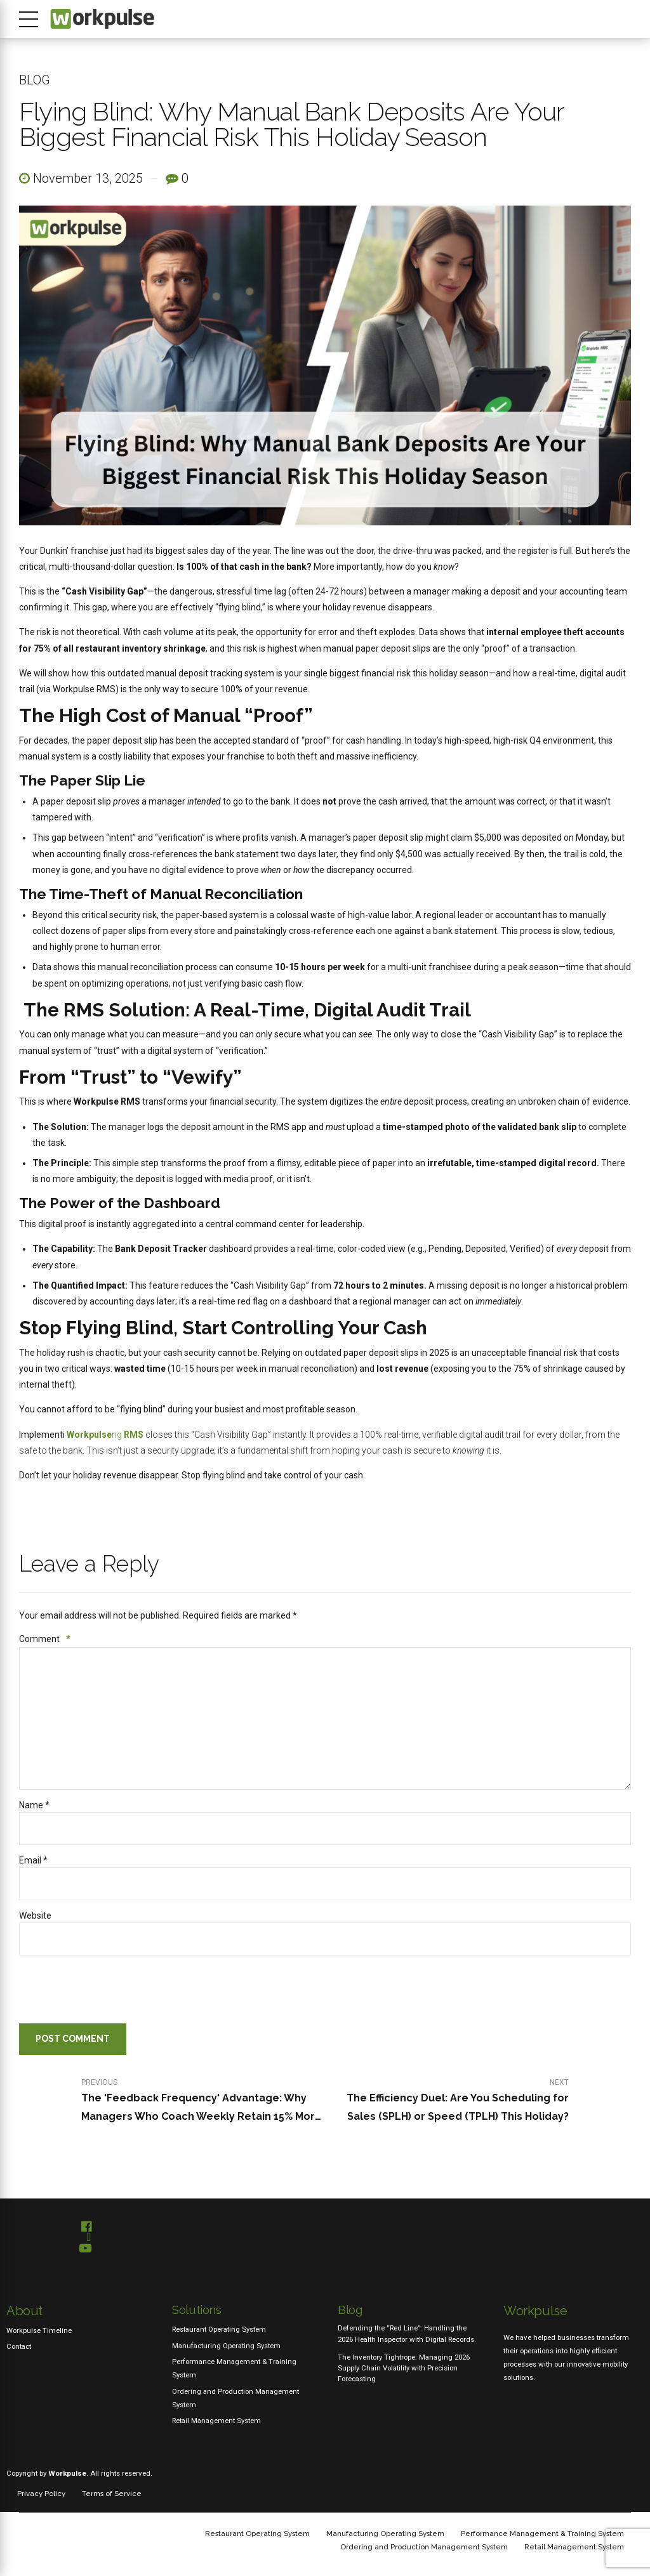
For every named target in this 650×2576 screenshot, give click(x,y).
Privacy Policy (41, 2494)
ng (105, 1434)
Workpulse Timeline (39, 2331)
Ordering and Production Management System (424, 2547)
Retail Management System (216, 2421)
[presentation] (105, 1993)
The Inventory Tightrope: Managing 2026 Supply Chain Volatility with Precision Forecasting (404, 2368)
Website (35, 1916)
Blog (34, 80)
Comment (44, 1639)
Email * (33, 1861)
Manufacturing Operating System (226, 2346)
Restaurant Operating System (219, 2329)
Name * (34, 1806)
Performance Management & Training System (542, 2534)
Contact (18, 2347)
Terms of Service (112, 2494)
